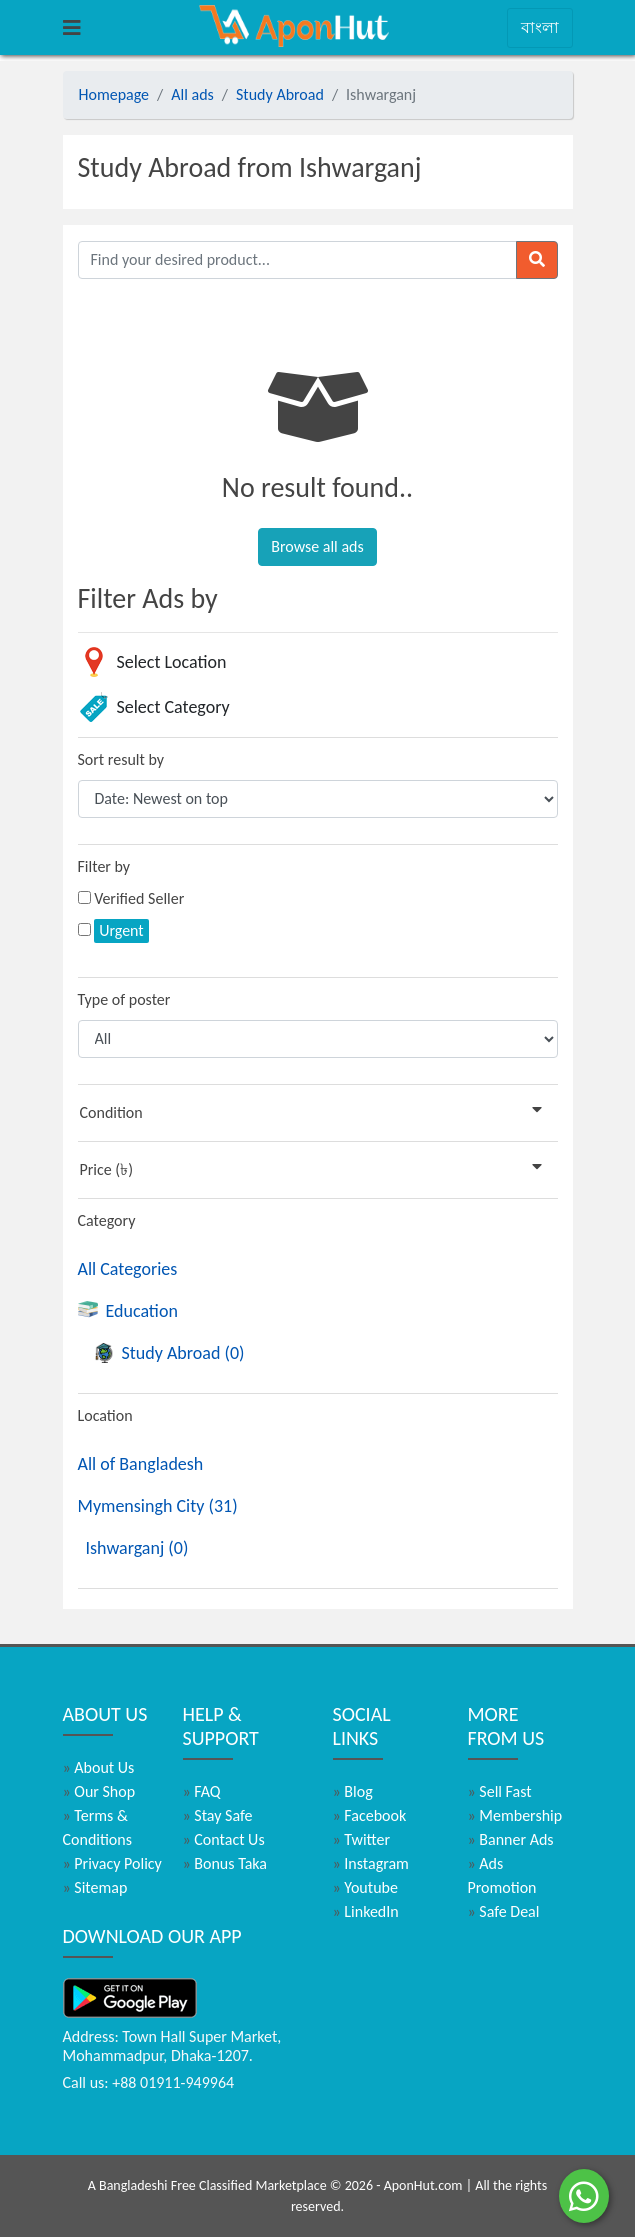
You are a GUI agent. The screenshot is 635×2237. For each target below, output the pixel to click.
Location (105, 1415)
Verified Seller (139, 898)
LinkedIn (366, 1911)
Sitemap (95, 1887)
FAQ (202, 1791)
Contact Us (224, 1839)
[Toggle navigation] (72, 28)
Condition (315, 1111)
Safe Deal (504, 1911)
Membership (515, 1815)
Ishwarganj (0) (137, 1548)
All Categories (128, 1269)
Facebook (370, 1815)
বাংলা (540, 27)
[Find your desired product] (297, 260)
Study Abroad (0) (169, 1353)
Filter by (104, 866)
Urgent (121, 930)
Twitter (362, 1839)
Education (128, 1311)
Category (107, 1220)
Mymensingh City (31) (158, 1506)
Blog (353, 1791)
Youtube (365, 1887)
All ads (192, 94)
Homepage (114, 94)
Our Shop (99, 1791)
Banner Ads (511, 1839)
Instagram (371, 1863)
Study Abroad (280, 94)
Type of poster (124, 999)
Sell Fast (500, 1791)
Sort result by (121, 759)
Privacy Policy (112, 1863)
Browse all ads (317, 546)
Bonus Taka (225, 1863)
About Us (99, 1767)
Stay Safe (218, 1815)
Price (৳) (315, 1168)
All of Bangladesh (141, 1464)
